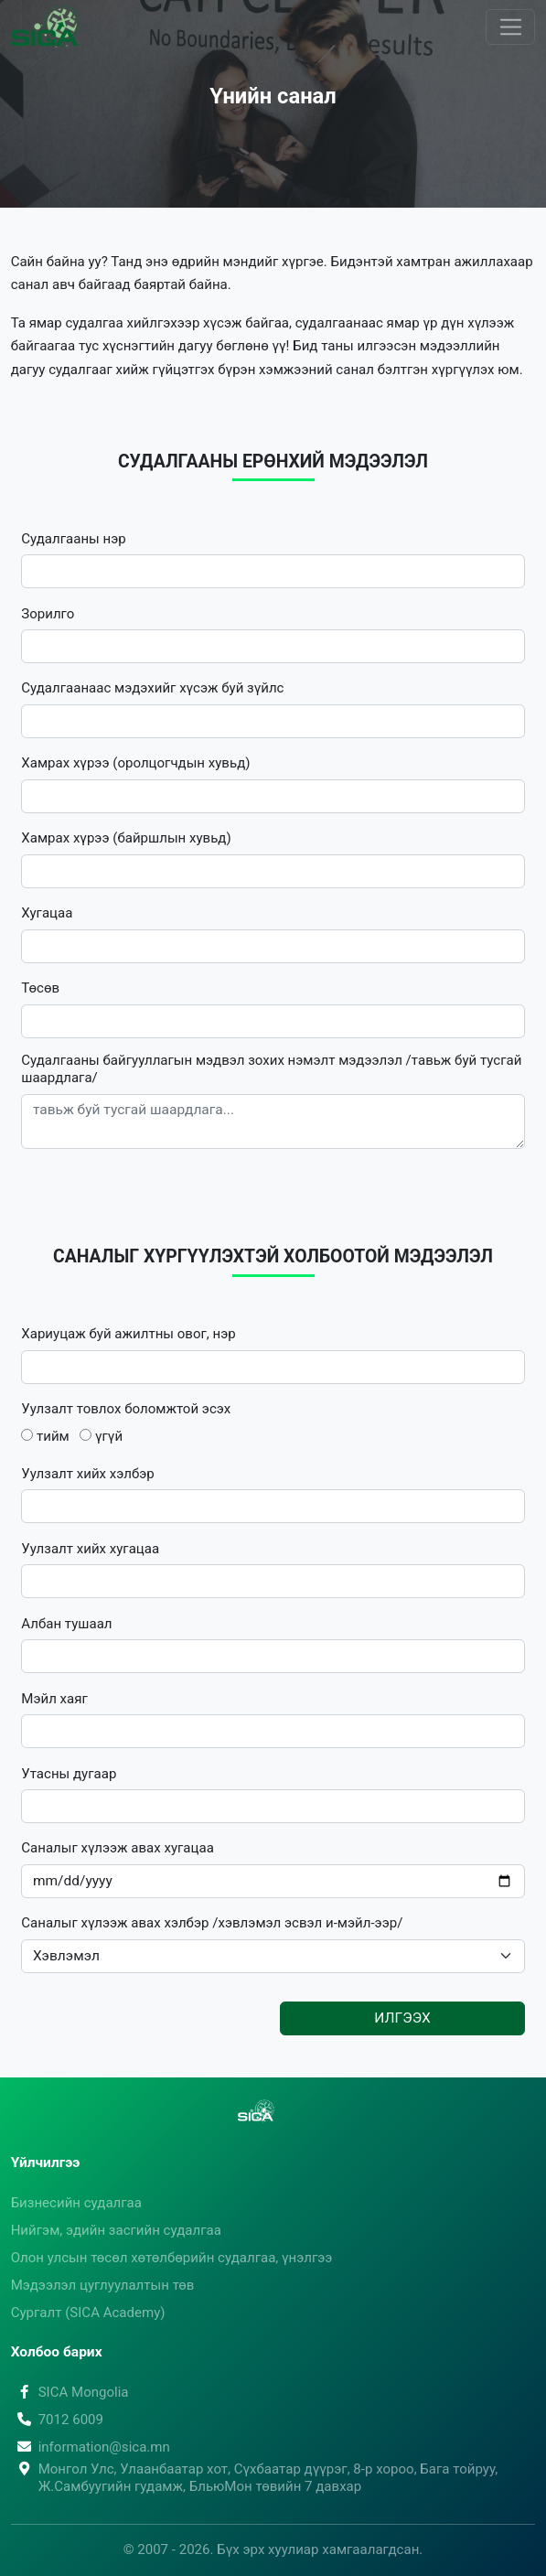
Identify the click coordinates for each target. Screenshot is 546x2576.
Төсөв (40, 988)
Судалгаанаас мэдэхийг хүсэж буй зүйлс (152, 688)
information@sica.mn (90, 2447)
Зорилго (47, 614)
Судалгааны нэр (73, 539)
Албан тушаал (66, 1623)
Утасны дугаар (68, 1774)
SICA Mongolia (70, 2392)
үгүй (101, 1436)
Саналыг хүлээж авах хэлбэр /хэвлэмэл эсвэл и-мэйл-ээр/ (211, 1923)
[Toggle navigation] (510, 27)
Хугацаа (46, 913)
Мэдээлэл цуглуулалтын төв (103, 2285)
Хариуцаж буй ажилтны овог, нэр (128, 1334)
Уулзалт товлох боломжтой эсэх (125, 1409)
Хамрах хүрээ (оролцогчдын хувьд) (135, 763)
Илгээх (402, 2018)
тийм (45, 1436)
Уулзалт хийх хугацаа (90, 1548)
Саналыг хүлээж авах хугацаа (117, 1848)
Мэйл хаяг (54, 1698)
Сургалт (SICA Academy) (88, 2312)
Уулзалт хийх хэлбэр (88, 1473)
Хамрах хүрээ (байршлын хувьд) (125, 838)
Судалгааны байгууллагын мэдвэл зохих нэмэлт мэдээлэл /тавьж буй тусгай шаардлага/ (271, 1069)
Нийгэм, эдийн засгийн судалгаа (116, 2230)
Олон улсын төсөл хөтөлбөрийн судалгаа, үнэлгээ (172, 2257)
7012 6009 (57, 2419)
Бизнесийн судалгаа (76, 2203)
